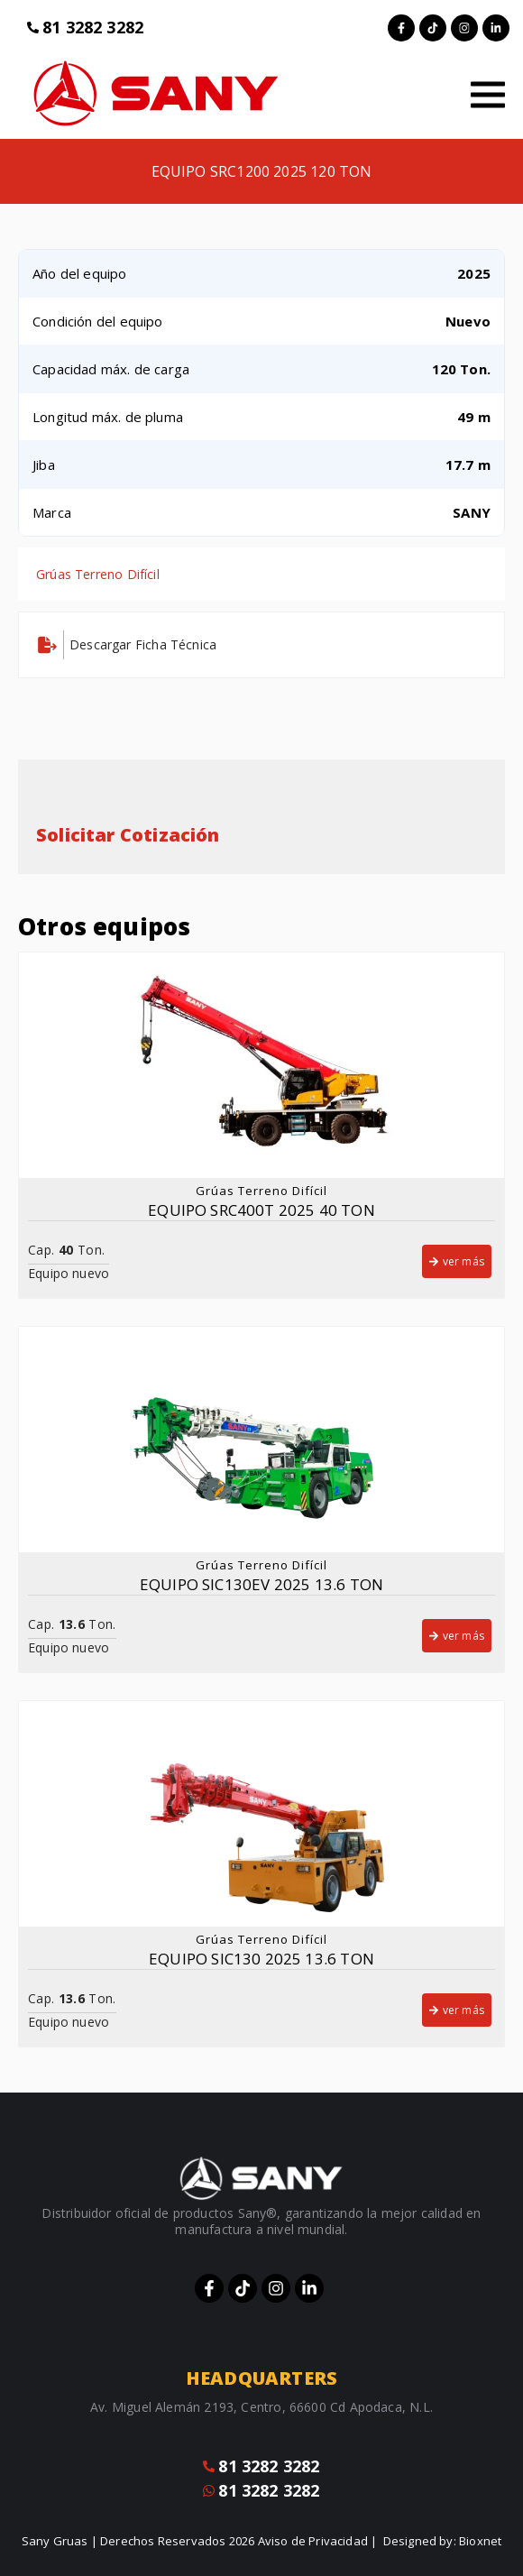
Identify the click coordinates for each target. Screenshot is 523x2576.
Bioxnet (480, 2541)
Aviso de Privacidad (313, 2541)
